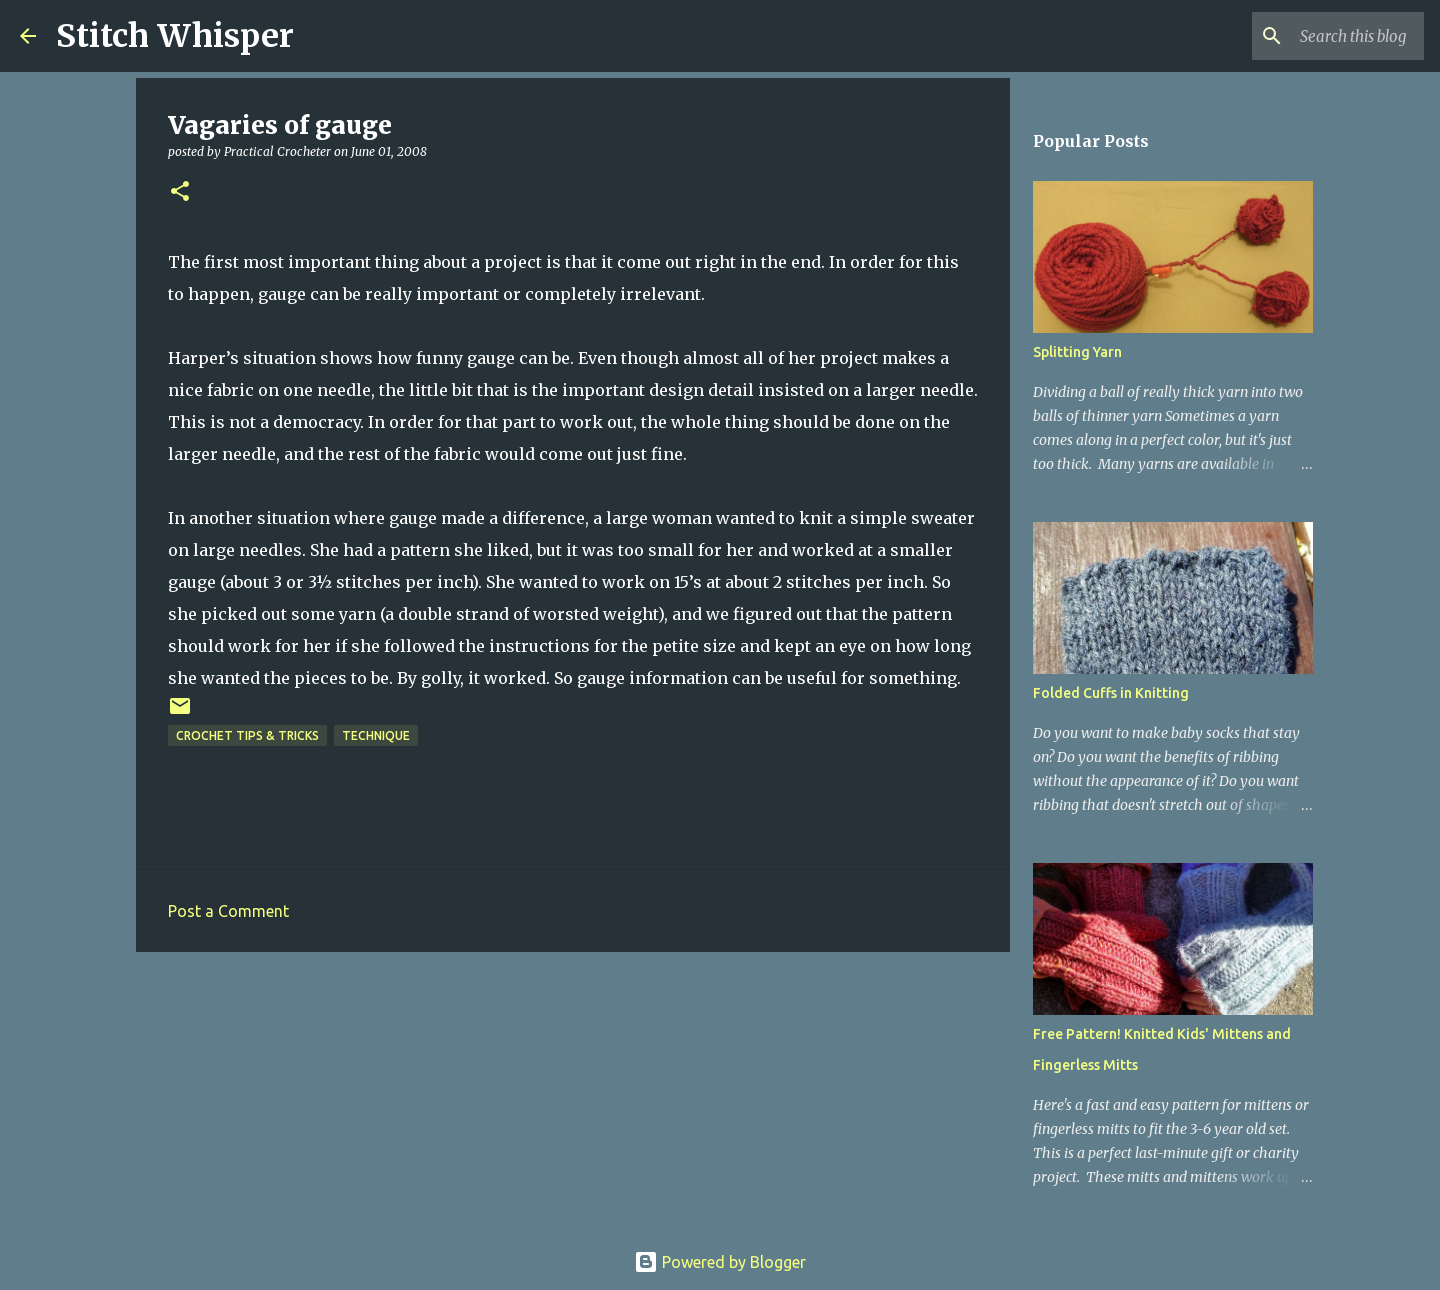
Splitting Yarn (1077, 352)
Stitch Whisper (175, 36)
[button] (180, 192)
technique (376, 735)
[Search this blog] (1319, 36)
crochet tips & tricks (247, 735)
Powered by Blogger (720, 1262)
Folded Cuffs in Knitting (1111, 693)
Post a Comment (228, 911)
